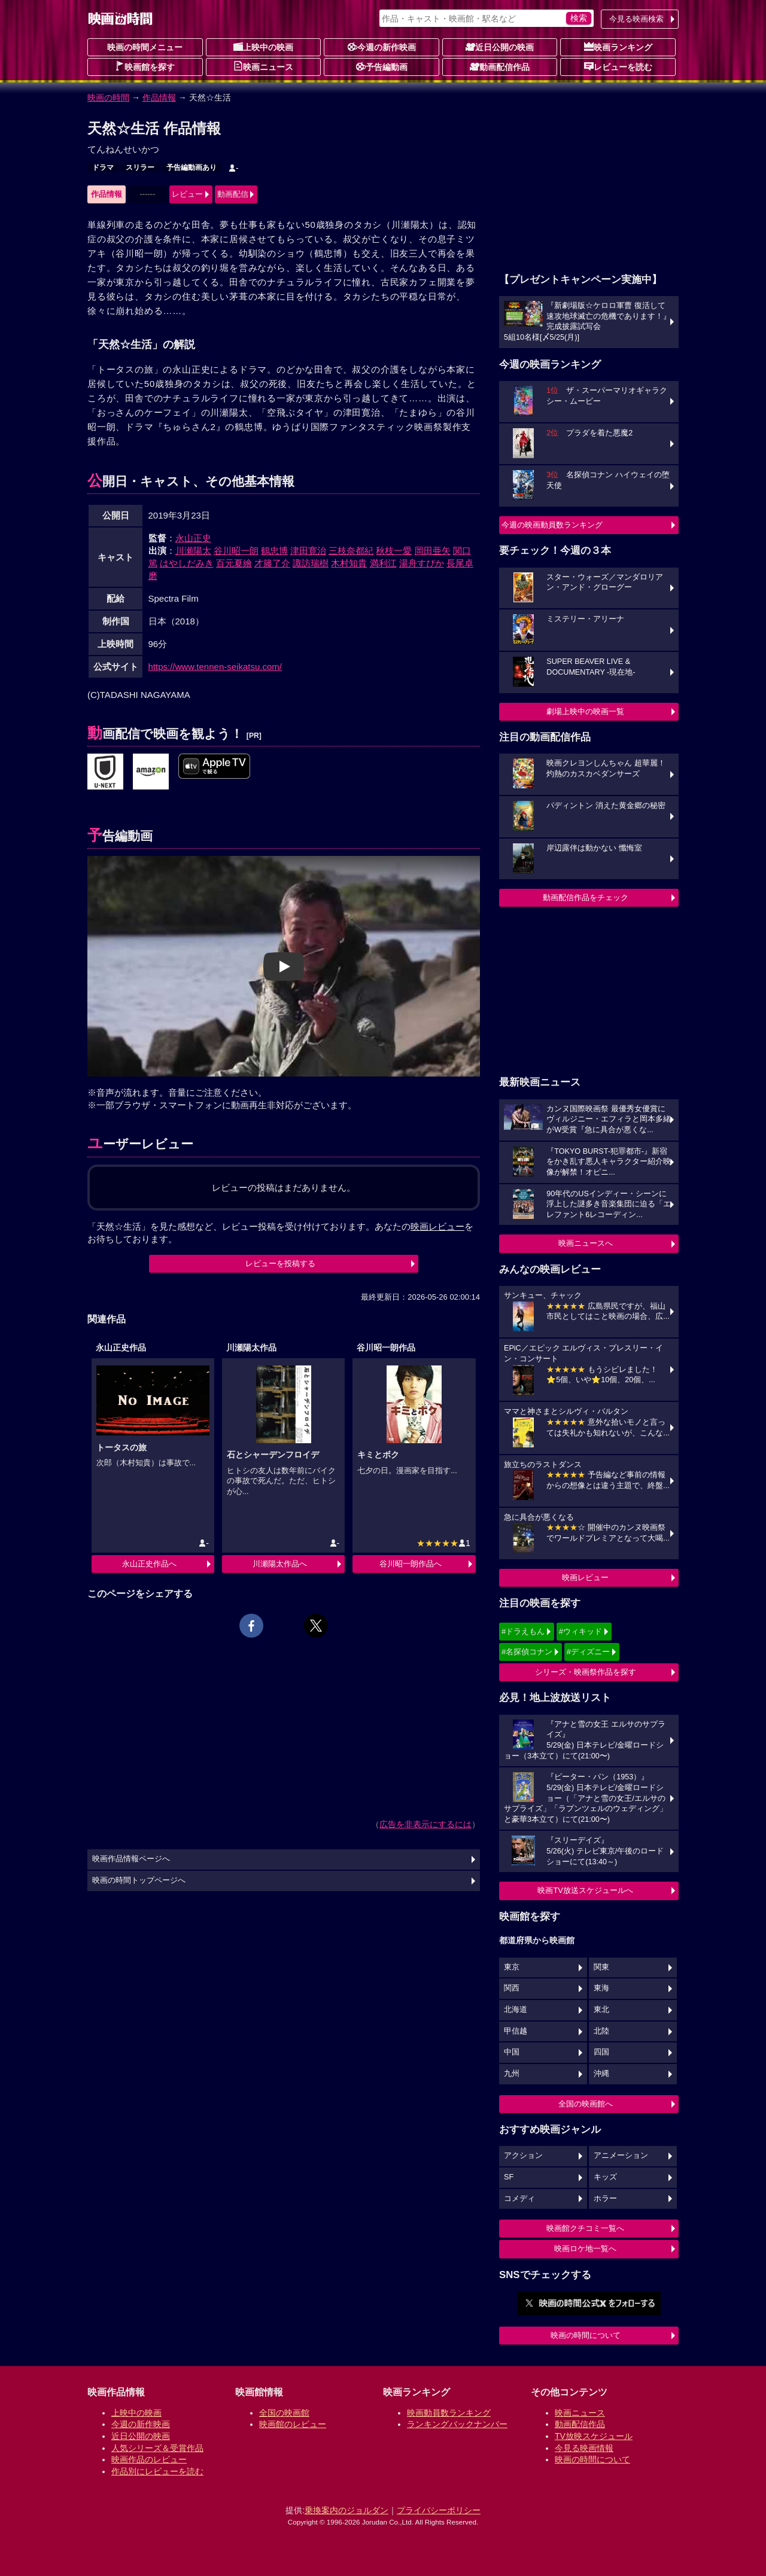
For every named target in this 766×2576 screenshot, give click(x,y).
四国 (601, 2052)
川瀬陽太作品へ (280, 1563)
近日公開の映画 (500, 46)
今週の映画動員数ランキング (552, 524)
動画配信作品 (500, 66)
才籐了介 (272, 563)
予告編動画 (382, 66)
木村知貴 (349, 563)
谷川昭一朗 (236, 550)
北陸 (601, 2031)
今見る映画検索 (636, 18)
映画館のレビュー (292, 2424)
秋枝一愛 (394, 550)
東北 (601, 2009)
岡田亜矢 (433, 550)
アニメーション (621, 2155)
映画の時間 (108, 97)
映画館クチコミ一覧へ (585, 2228)
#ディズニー (588, 1651)
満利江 (383, 563)
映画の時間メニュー (145, 47)
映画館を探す (145, 66)
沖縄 (601, 2073)
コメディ (519, 2198)
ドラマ (103, 167)
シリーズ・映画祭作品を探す (585, 1671)
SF (508, 2177)
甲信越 (515, 2031)
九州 (511, 2073)
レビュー (187, 194)
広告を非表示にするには (425, 1824)
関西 (511, 1988)
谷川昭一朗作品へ (410, 1563)
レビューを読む (618, 66)
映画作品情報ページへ (131, 1859)
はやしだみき (187, 563)
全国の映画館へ (585, 2103)
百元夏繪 (234, 563)
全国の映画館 (284, 2413)
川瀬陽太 (193, 550)
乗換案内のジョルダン (346, 2510)
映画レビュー (585, 1577)
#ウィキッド (580, 1631)
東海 (601, 1988)
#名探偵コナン (526, 1651)
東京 (511, 1967)
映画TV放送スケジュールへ (585, 1890)
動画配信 (232, 194)
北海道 (515, 2009)
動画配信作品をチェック (585, 897)
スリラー (140, 167)
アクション (523, 2155)
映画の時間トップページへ (139, 1880)
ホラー (605, 2198)
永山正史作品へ (149, 1563)
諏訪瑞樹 (311, 563)
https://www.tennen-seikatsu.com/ (215, 666)
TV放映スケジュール (594, 2436)
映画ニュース (263, 66)
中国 (511, 2052)
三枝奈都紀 (351, 550)
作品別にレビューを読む (157, 2471)
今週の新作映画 (382, 46)
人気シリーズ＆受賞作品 (157, 2448)
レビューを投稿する (280, 1263)
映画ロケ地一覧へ (585, 2248)
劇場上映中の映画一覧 (585, 711)
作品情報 (159, 97)
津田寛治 (308, 550)
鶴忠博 (274, 550)
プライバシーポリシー (439, 2510)
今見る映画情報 (584, 2448)
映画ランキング (618, 46)
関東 (601, 1967)
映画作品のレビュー (149, 2459)
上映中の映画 (263, 46)
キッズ (605, 2177)
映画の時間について (586, 2335)
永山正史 (193, 538)
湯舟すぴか (421, 563)
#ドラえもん (523, 1631)
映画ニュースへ (585, 1243)
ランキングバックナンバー (457, 2424)
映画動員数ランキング (449, 2413)
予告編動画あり (191, 167)
